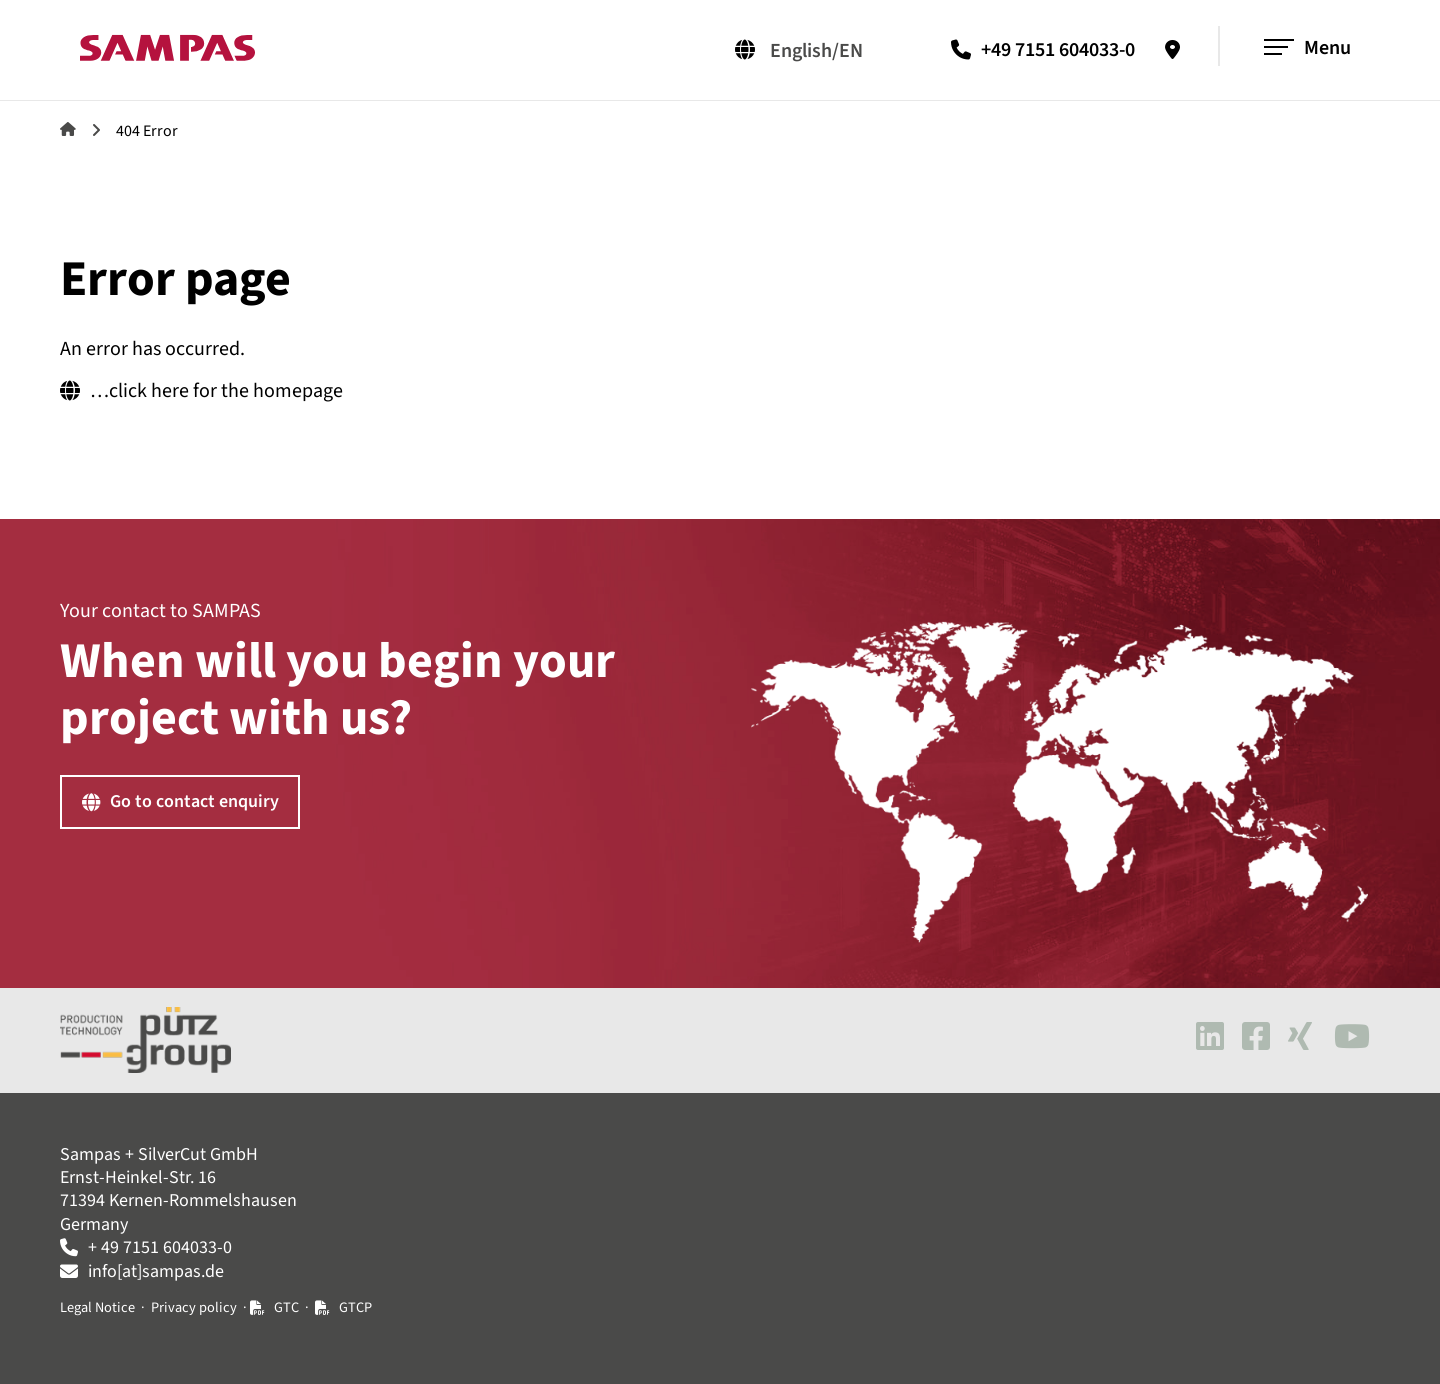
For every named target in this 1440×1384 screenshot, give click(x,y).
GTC (288, 1307)
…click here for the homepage (216, 391)
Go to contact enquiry (194, 801)
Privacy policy (194, 1307)
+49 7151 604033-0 (1058, 50)
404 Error (147, 131)
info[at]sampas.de (156, 1271)
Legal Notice (97, 1307)
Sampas (68, 129)
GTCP (355, 1307)
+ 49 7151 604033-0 (160, 1247)
